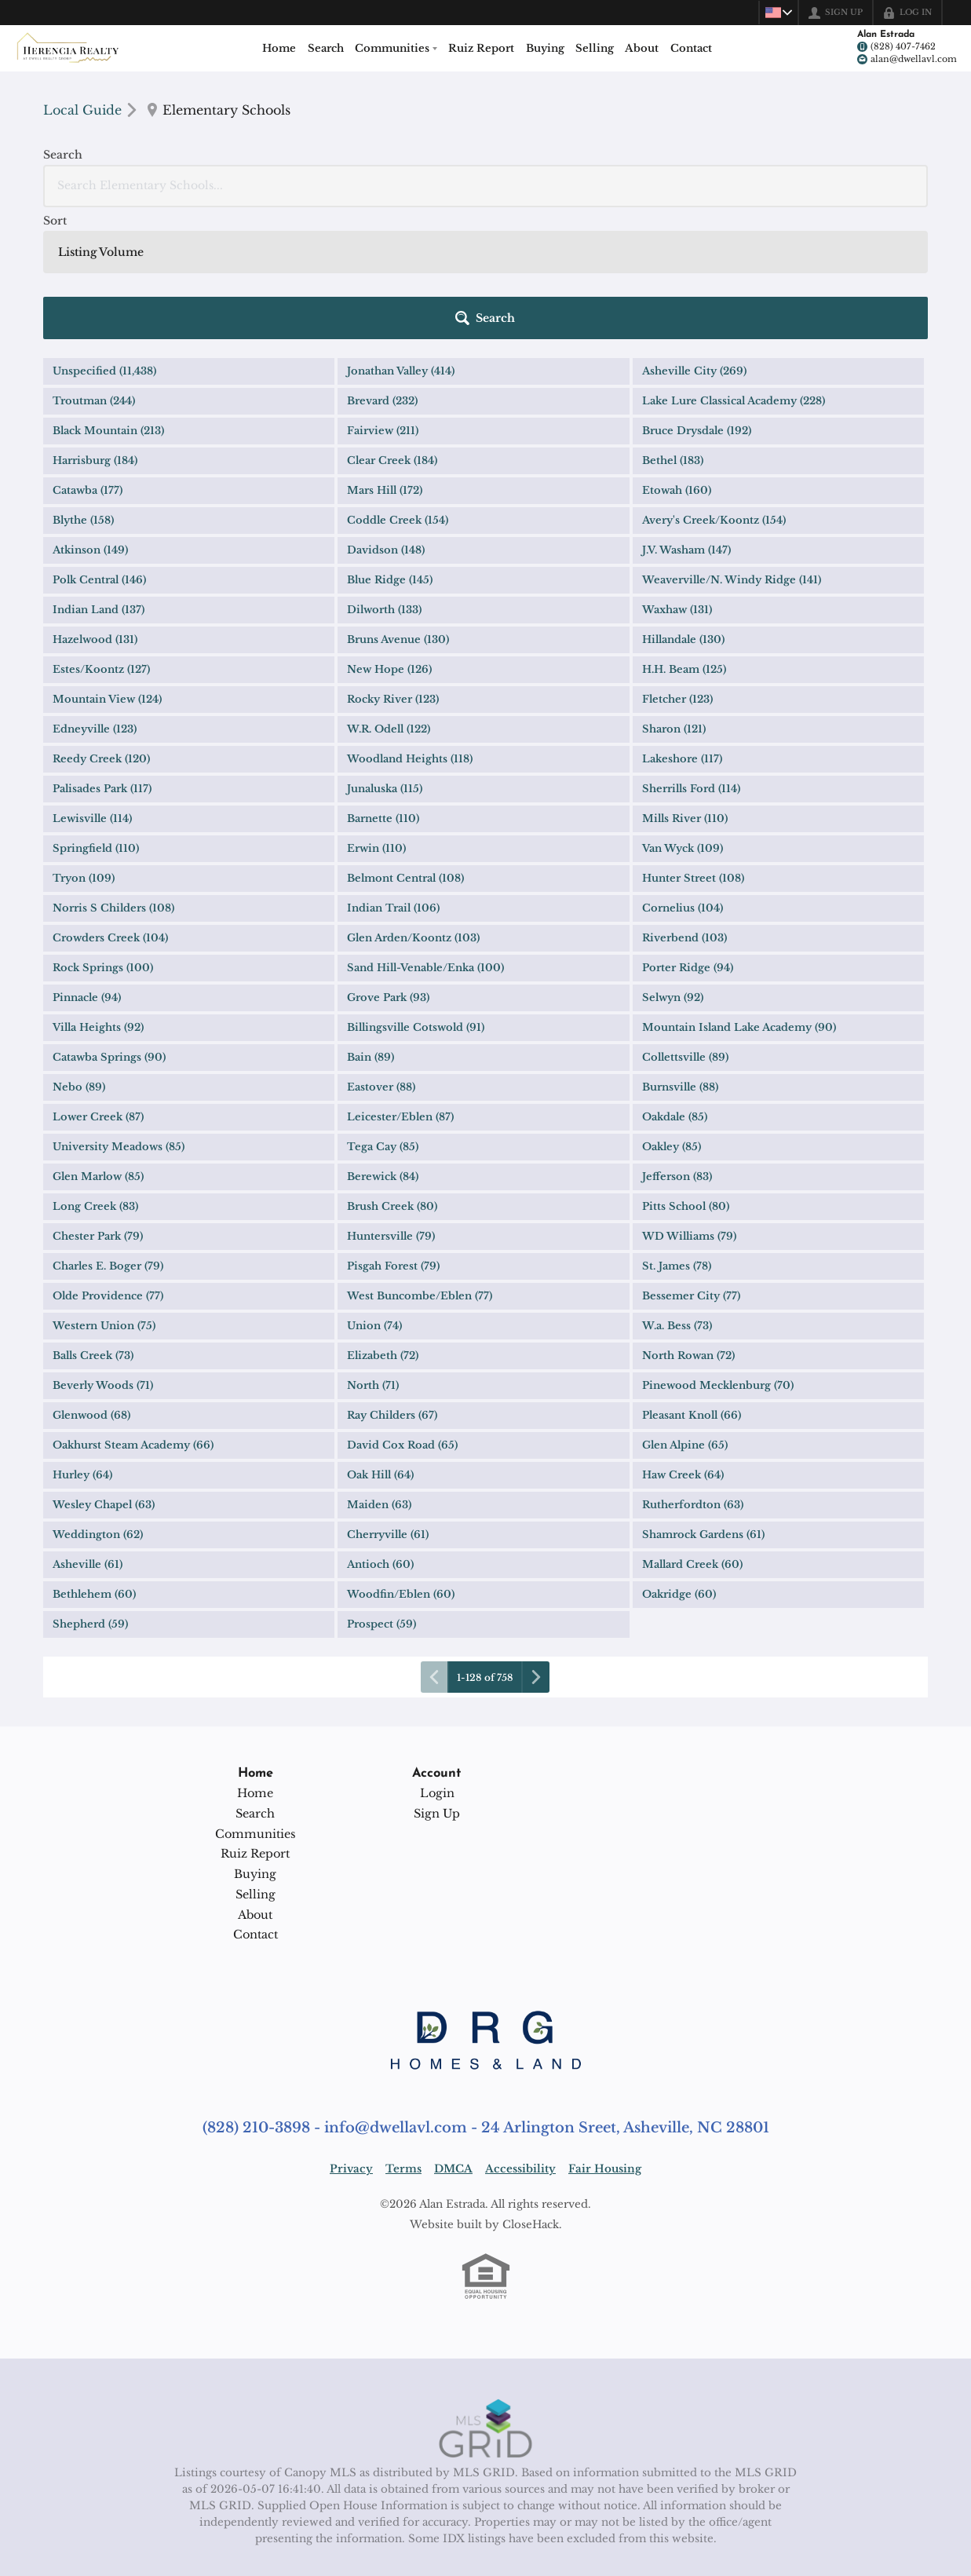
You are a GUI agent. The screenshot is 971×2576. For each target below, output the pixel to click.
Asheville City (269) (694, 239)
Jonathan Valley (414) (400, 239)
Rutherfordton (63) (692, 1372)
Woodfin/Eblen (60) (400, 1462)
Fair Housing (604, 2037)
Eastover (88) (381, 955)
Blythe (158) (83, 388)
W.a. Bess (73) (677, 1193)
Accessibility (520, 2037)
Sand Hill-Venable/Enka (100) (425, 835)
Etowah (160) (676, 358)
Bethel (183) (672, 328)
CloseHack (530, 2092)
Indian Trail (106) (393, 776)
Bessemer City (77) (691, 1164)
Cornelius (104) (682, 776)
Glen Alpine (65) (685, 1313)
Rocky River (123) (393, 567)
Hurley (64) (82, 1343)
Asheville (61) (87, 1432)
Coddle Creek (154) (397, 388)
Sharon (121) (674, 597)
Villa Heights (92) (98, 895)
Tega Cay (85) (382, 1014)
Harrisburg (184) (95, 328)
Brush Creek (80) (392, 1074)
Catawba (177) (87, 358)
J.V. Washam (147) (686, 418)
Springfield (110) (96, 716)
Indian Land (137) (98, 477)
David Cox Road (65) (402, 1313)
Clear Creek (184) (392, 328)
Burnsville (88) (680, 955)
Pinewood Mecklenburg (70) (718, 1253)
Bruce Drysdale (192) (696, 298)
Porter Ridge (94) (687, 835)
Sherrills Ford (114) (691, 656)
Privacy (351, 2037)
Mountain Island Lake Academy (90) (739, 895)
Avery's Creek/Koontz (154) (714, 388)
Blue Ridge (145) (390, 448)
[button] (882, 186)
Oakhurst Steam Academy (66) (133, 1313)
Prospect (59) (381, 1492)
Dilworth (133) (384, 477)
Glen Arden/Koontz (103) (413, 806)
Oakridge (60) (679, 1462)
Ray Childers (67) (392, 1283)
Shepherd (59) (90, 1492)
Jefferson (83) (677, 1044)
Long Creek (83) (95, 1074)
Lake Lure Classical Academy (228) (733, 269)
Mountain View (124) (107, 567)
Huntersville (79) (391, 1104)
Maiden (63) (379, 1372)
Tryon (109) (84, 746)
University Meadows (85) (118, 1014)
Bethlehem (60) (94, 1462)
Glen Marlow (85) (98, 1044)
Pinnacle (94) (87, 865)
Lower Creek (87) (98, 985)
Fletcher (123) (677, 567)
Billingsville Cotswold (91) (415, 895)
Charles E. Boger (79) (108, 1134)
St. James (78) (676, 1134)
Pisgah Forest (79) (393, 1134)
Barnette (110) (383, 686)
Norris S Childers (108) (113, 776)
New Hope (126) (389, 537)
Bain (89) (370, 925)
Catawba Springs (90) (109, 925)
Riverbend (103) (684, 806)
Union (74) (374, 1193)
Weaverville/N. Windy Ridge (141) (731, 448)
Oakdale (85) (674, 985)
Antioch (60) (380, 1432)
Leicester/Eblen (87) (400, 985)
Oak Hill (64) (380, 1343)
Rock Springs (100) (103, 835)
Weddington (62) (98, 1402)
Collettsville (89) (685, 925)
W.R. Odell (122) (388, 597)
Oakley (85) (671, 1014)
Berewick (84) (382, 1044)
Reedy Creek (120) (101, 627)
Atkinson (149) (90, 418)
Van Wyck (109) (682, 716)
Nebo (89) (79, 955)
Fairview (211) (382, 298)
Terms (403, 2037)
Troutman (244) (94, 269)
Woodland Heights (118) (410, 627)
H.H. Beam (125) (684, 537)
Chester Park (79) (98, 1104)
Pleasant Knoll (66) (691, 1283)
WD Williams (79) (689, 1104)
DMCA (453, 2037)
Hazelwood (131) (95, 507)
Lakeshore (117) (682, 627)
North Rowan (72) (688, 1223)
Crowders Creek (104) (110, 806)
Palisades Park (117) (102, 656)
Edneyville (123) (95, 597)
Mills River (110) (685, 686)
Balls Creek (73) (93, 1223)
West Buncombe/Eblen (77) (419, 1164)
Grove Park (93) (388, 865)
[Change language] (775, 12)
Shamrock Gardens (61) (703, 1402)
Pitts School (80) (685, 1074)
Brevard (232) (382, 269)
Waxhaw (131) (677, 477)
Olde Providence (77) (108, 1164)
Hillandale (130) (683, 507)
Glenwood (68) (91, 1283)
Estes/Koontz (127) (101, 537)
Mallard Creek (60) (692, 1432)
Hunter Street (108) (693, 746)
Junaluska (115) (384, 656)
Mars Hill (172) (384, 358)
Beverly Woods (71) (103, 1253)
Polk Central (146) (99, 448)
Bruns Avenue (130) (398, 507)
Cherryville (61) (388, 1402)
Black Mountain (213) (108, 298)
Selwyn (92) (672, 865)
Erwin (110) (376, 716)
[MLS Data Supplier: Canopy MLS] (485, 2297)
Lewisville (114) (92, 686)
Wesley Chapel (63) (104, 1372)
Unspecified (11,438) (104, 239)
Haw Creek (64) (683, 1343)
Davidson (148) (386, 418)
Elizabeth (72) (382, 1223)
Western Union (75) (104, 1193)
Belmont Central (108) (405, 746)
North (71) (373, 1253)
